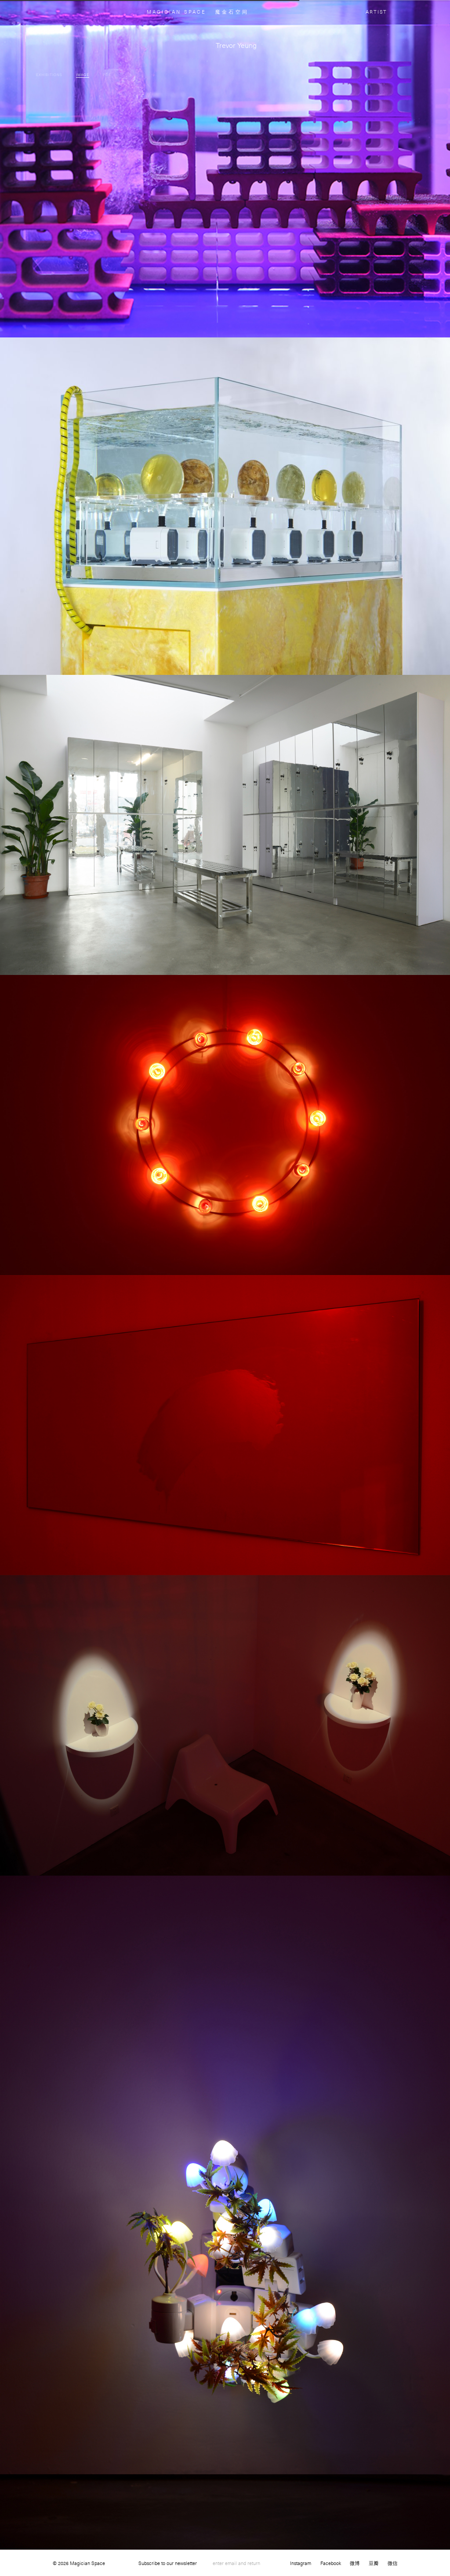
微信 (393, 2563)
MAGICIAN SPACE (176, 11)
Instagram (300, 2563)
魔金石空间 (232, 11)
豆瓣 (374, 2563)
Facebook (330, 2563)
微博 (355, 2563)
